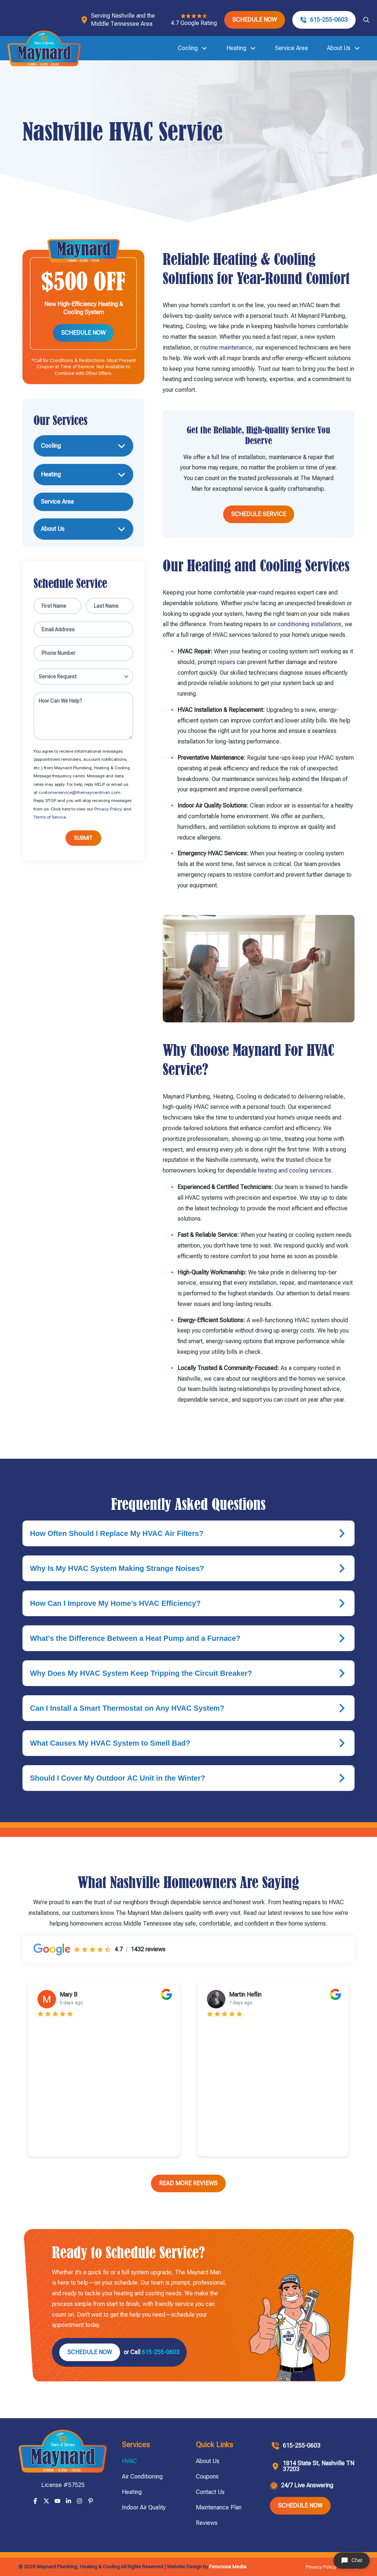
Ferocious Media (227, 2566)
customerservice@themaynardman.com (79, 792)
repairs (226, 662)
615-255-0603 (160, 2352)
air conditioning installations (305, 624)
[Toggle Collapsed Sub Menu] (83, 446)
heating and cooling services (294, 1170)
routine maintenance (226, 347)
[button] (366, 20)
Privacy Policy (108, 809)
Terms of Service (50, 817)
